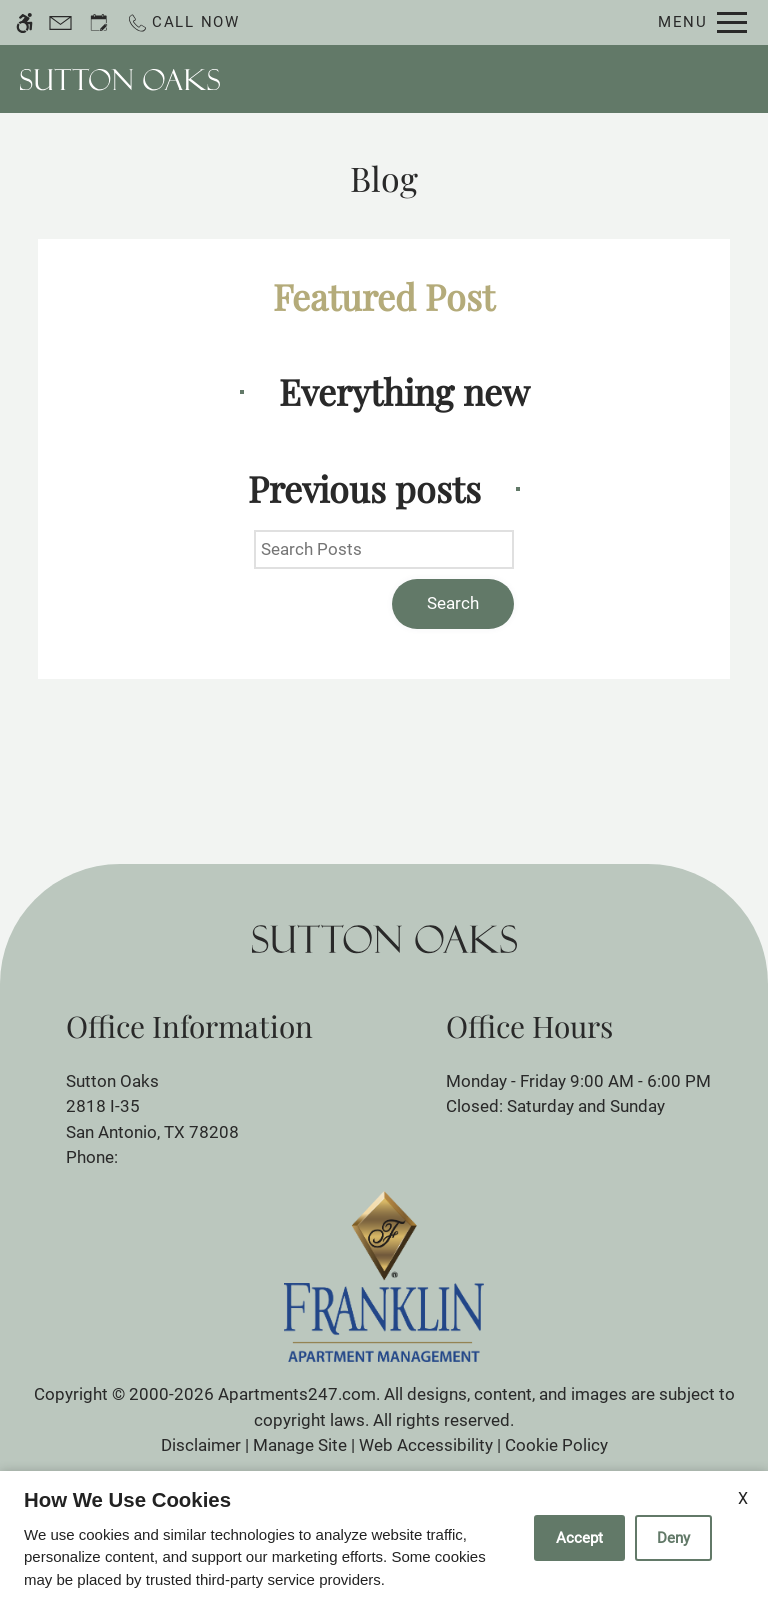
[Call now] (183, 22)
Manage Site (300, 1445)
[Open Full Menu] (702, 22)
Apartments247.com (297, 1394)
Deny (673, 1538)
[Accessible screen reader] (24, 22)
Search (453, 603)
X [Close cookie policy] (743, 1498)
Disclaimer (201, 1445)
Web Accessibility (426, 1445)
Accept (579, 1538)
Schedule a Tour (474, 78)
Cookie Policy (556, 1445)
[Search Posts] (384, 550)
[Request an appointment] (99, 22)
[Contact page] (60, 22)
